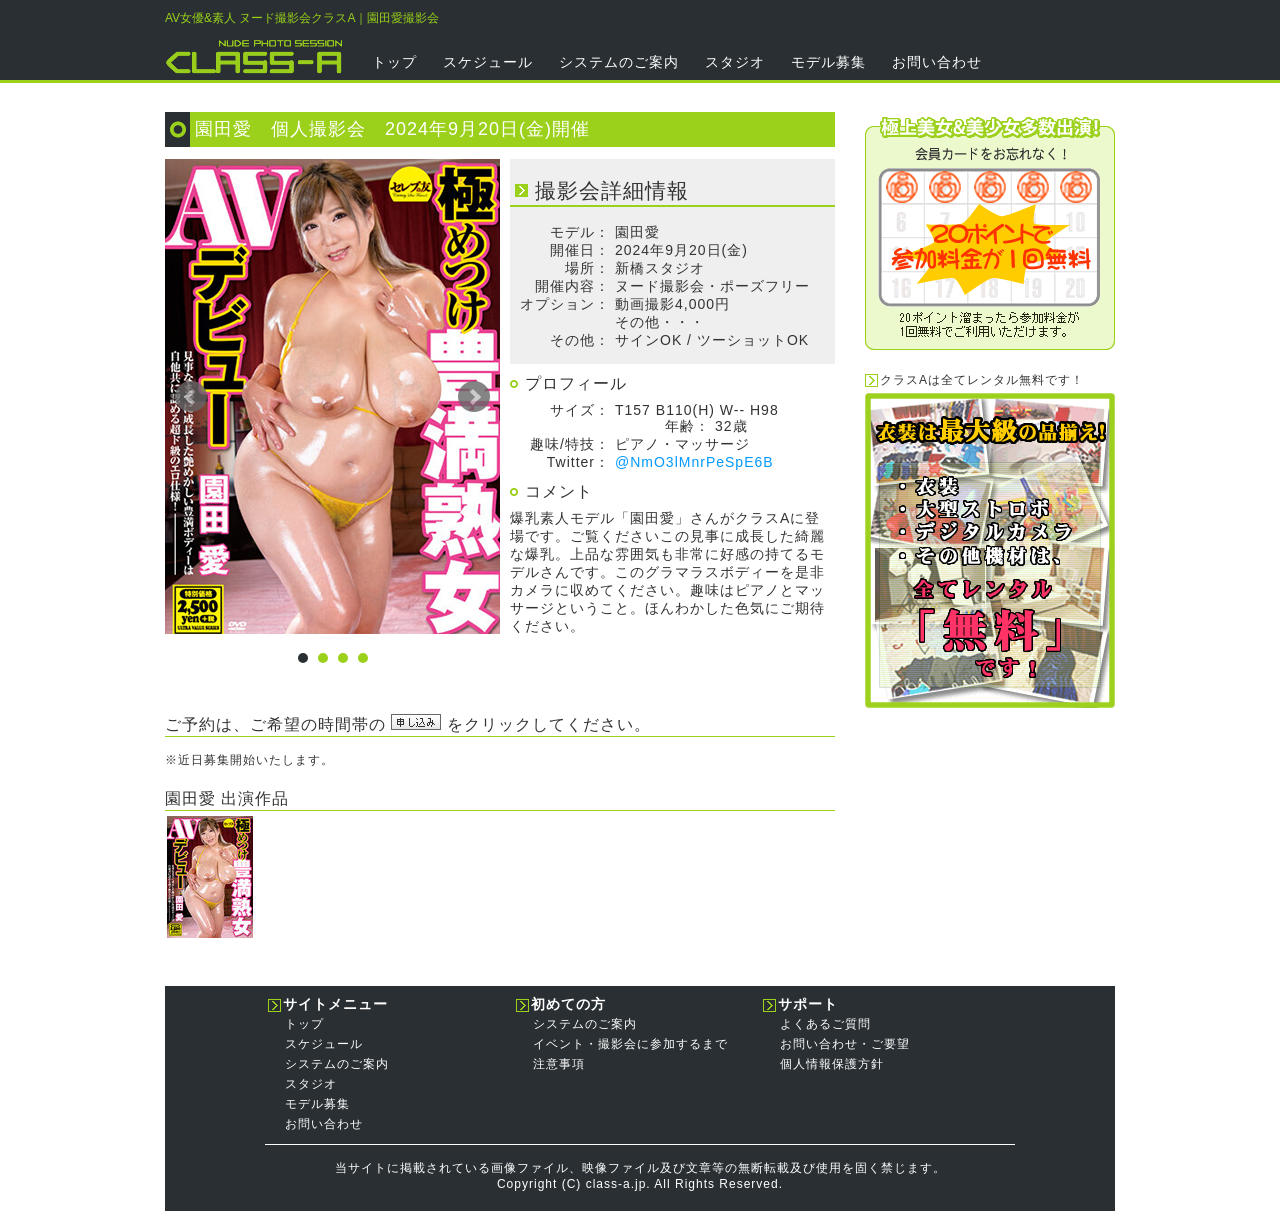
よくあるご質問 (825, 1024)
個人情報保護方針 (832, 1064)
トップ (394, 62)
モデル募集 (828, 62)
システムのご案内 (619, 62)
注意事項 (559, 1064)
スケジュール (488, 62)
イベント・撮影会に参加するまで (630, 1044)
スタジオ (735, 62)
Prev (191, 397)
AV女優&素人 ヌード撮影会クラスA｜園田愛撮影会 (302, 18)
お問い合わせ (937, 62)
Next (474, 397)
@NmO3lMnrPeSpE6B (694, 462)
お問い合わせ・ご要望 (845, 1044)
